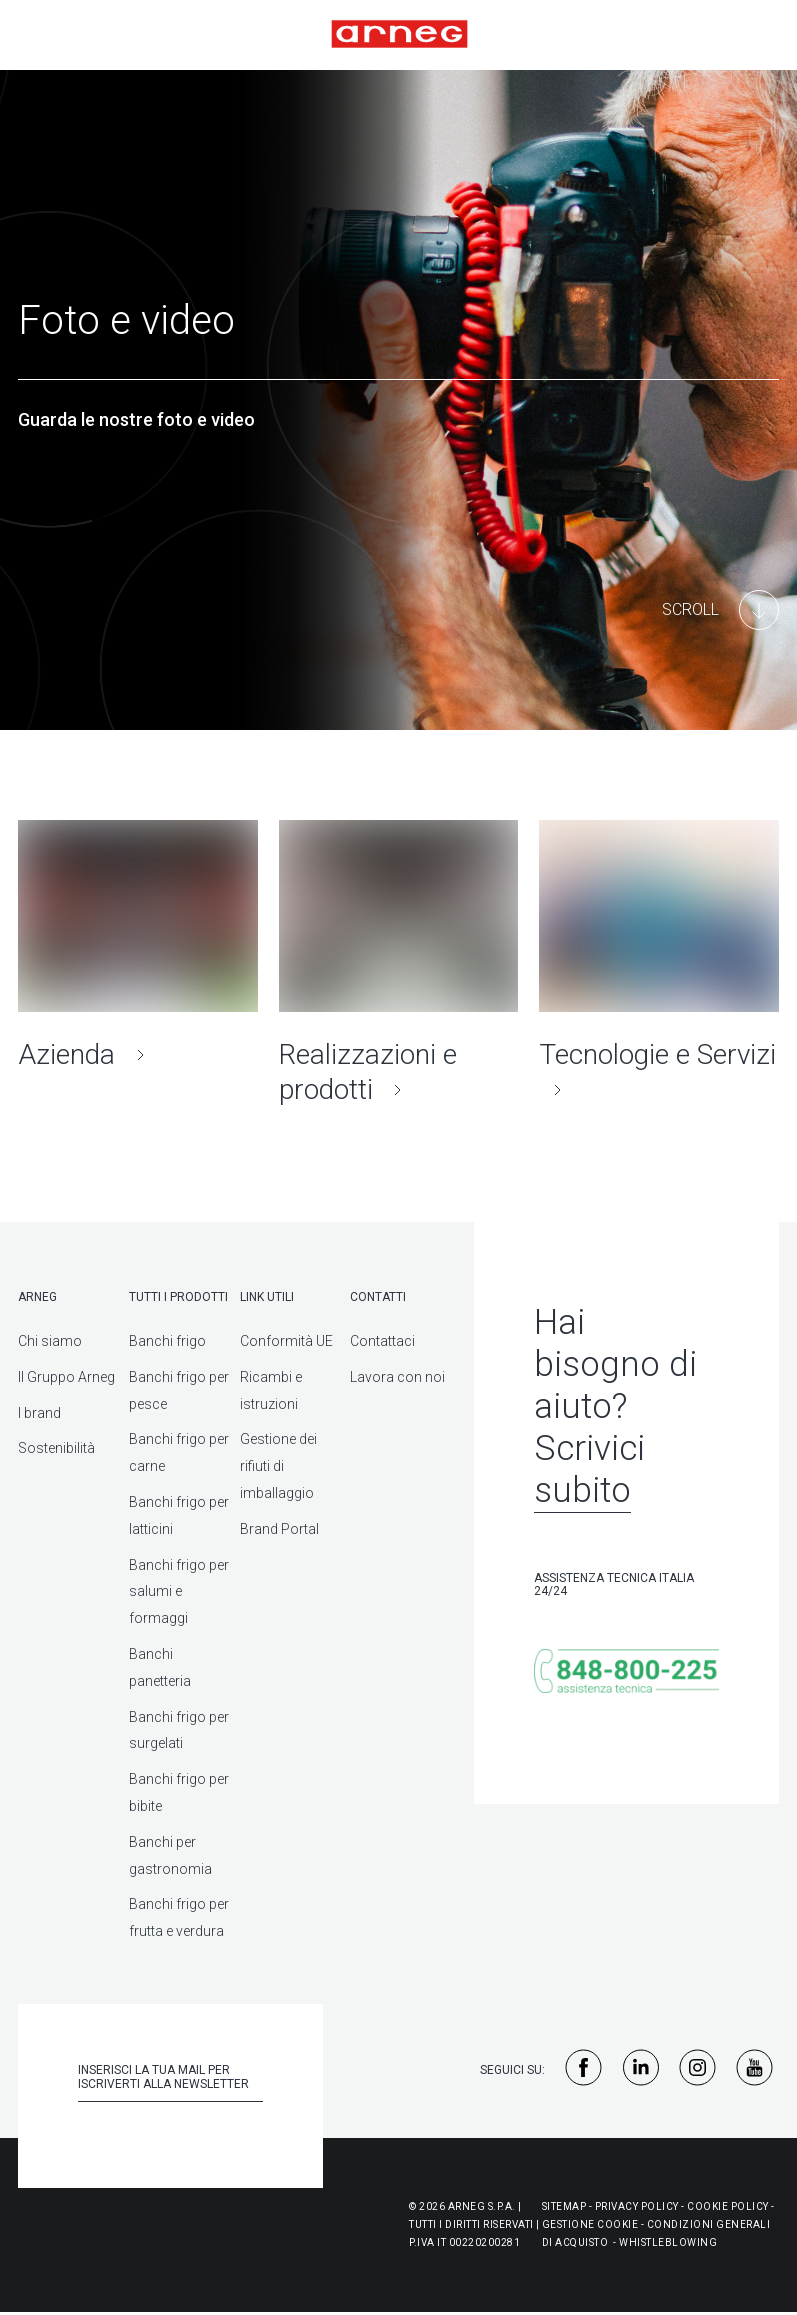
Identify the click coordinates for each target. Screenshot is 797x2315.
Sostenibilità (56, 1448)
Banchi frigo (167, 1341)
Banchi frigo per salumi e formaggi (179, 1592)
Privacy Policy (637, 2206)
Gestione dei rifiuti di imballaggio (278, 1466)
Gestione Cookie (590, 2224)
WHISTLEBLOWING (668, 2242)
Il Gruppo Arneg (66, 1377)
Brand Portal (279, 1529)
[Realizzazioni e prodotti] (399, 963)
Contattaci (382, 1341)
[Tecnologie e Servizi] (659, 963)
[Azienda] (138, 946)
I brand (39, 1413)
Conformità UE (286, 1341)
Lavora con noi (397, 1377)
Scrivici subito (589, 1469)
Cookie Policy (728, 2206)
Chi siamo (50, 1341)
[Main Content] (720, 610)
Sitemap (564, 2206)
